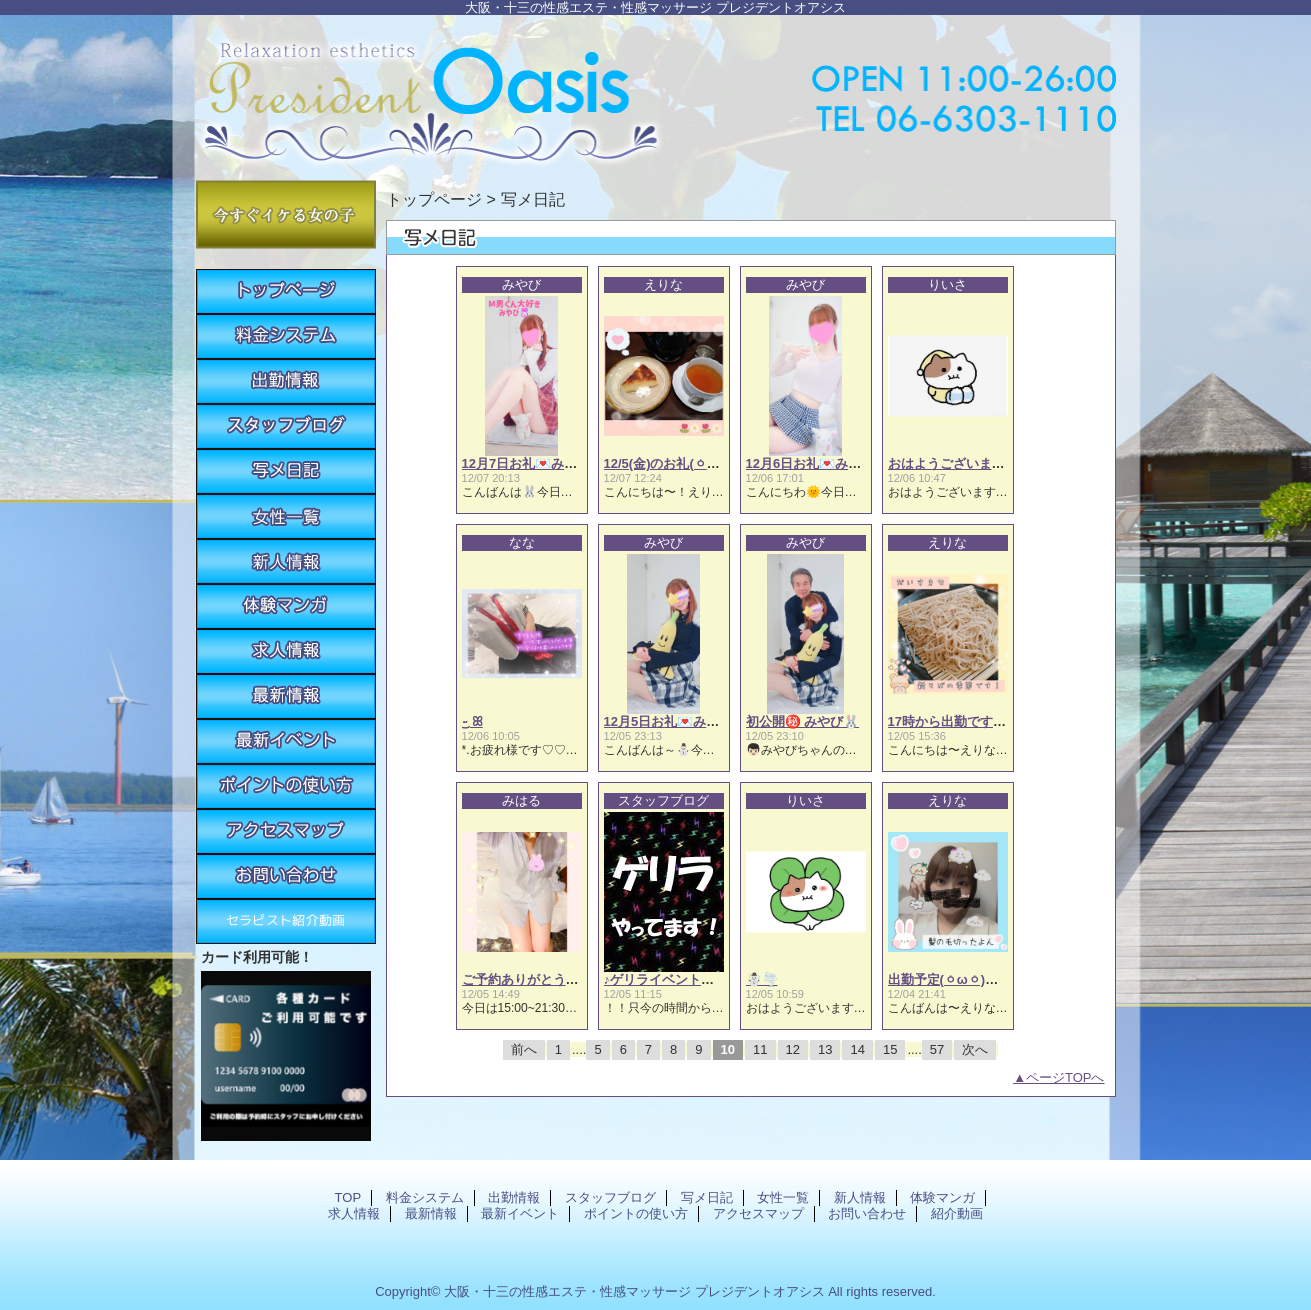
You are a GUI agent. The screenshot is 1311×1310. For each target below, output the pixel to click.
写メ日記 (286, 471)
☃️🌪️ (762, 979)
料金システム (286, 336)
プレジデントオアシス (656, 92)
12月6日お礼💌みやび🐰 (818, 463)
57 (937, 1049)
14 (857, 1049)
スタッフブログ (286, 426)
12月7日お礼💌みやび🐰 (534, 463)
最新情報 (286, 696)
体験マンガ (286, 606)
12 (793, 1049)
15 (890, 1049)
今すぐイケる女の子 (286, 214)
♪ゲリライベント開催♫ (670, 979)
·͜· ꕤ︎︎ (472, 721)
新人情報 (286, 561)
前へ (524, 1049)
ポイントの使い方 (286, 786)
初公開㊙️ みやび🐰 (803, 721)
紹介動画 (286, 921)
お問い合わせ (286, 876)
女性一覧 (286, 516)
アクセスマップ (286, 831)
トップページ (434, 199)
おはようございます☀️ (954, 463)
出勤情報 (286, 381)
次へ (975, 1049)
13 (825, 1049)
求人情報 (286, 651)
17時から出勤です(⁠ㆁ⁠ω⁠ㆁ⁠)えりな (983, 721)
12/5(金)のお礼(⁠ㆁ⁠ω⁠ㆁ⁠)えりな (689, 463)
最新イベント (286, 741)
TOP (286, 291)
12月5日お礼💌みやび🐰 (676, 721)
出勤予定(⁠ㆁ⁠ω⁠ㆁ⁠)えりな (956, 979)
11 (760, 1049)
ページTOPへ (1065, 1077)
